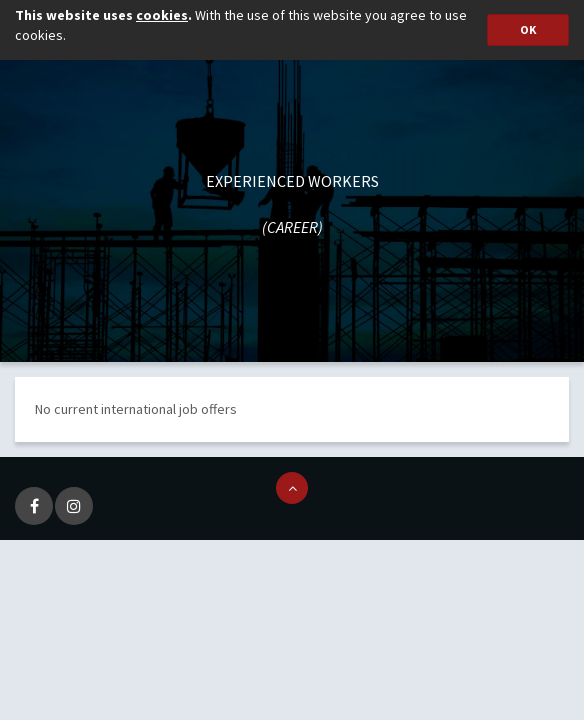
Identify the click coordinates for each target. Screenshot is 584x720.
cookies (162, 15)
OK (528, 29)
